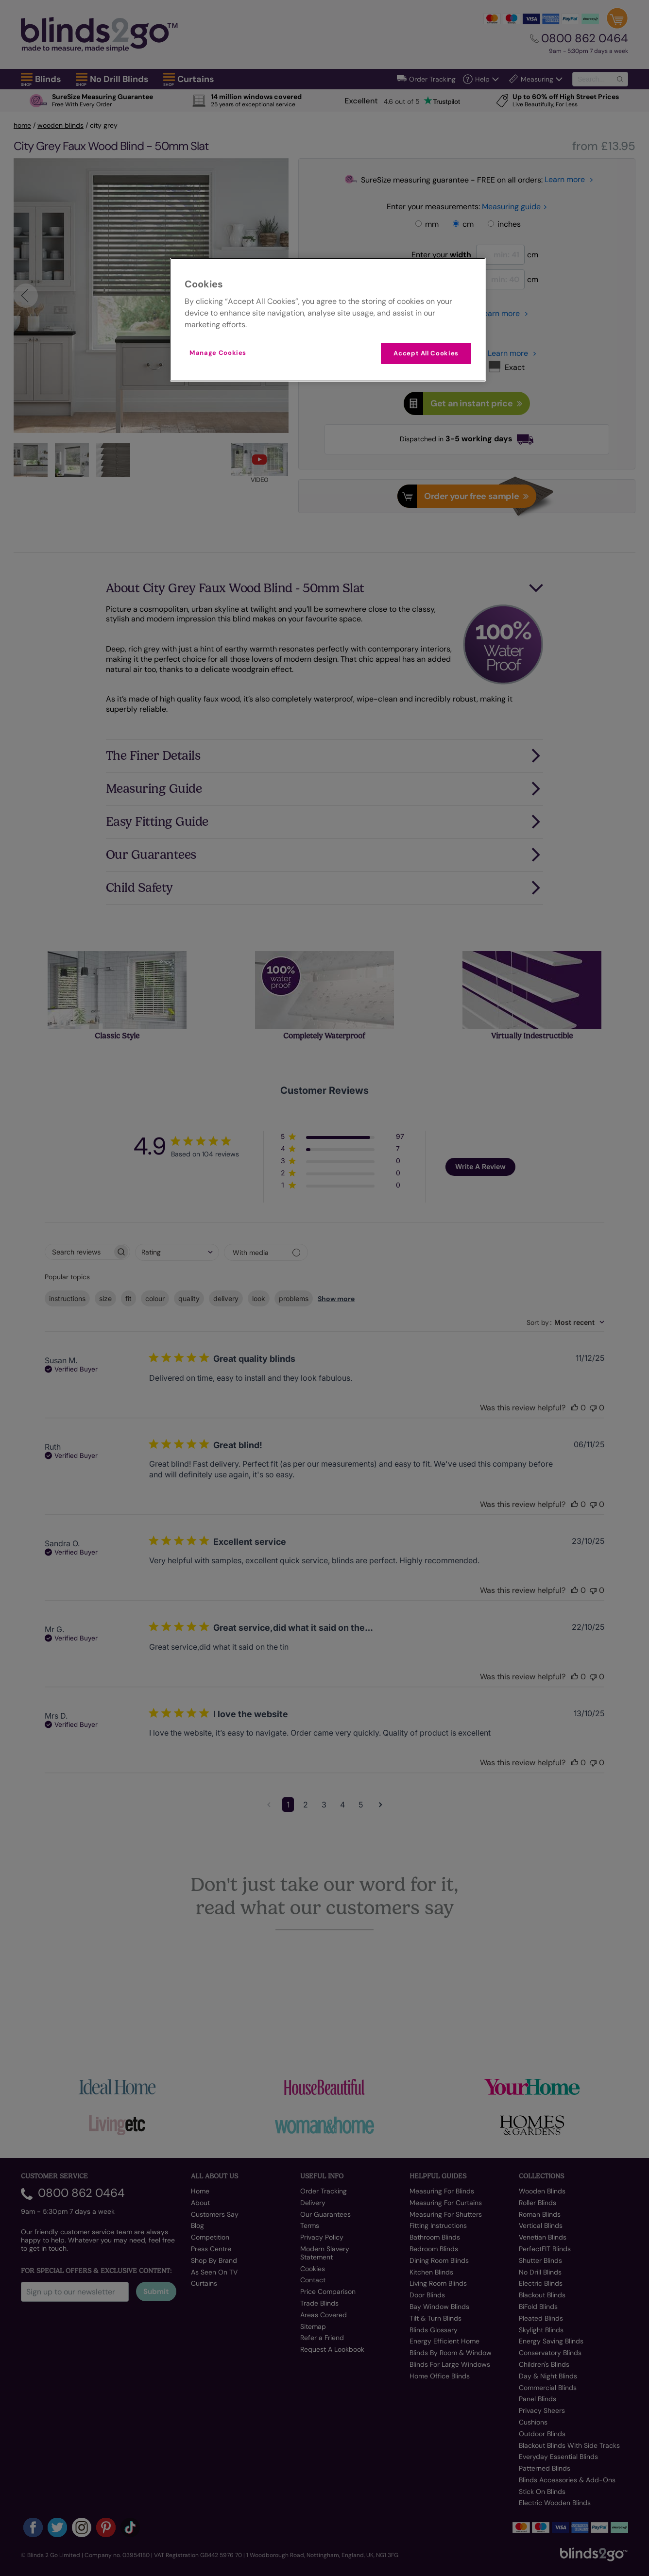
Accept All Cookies (426, 353)
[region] (328, 320)
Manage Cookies (217, 353)
